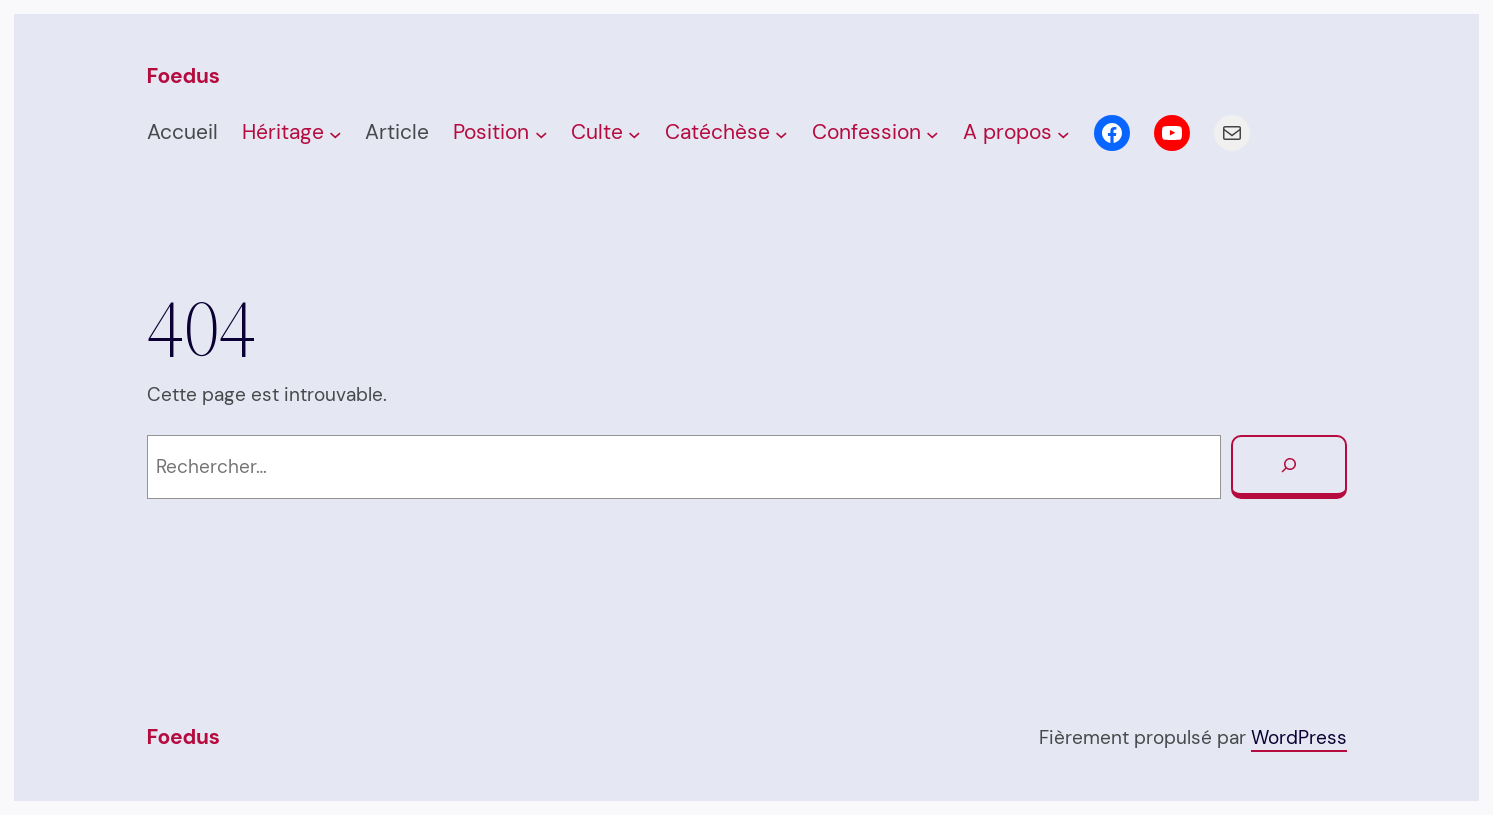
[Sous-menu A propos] (1063, 133)
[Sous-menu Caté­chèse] (781, 133)
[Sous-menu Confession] (932, 133)
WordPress (1299, 737)
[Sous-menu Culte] (634, 133)
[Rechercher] (1289, 467)
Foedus (183, 76)
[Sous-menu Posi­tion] (541, 133)
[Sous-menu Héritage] (335, 133)
